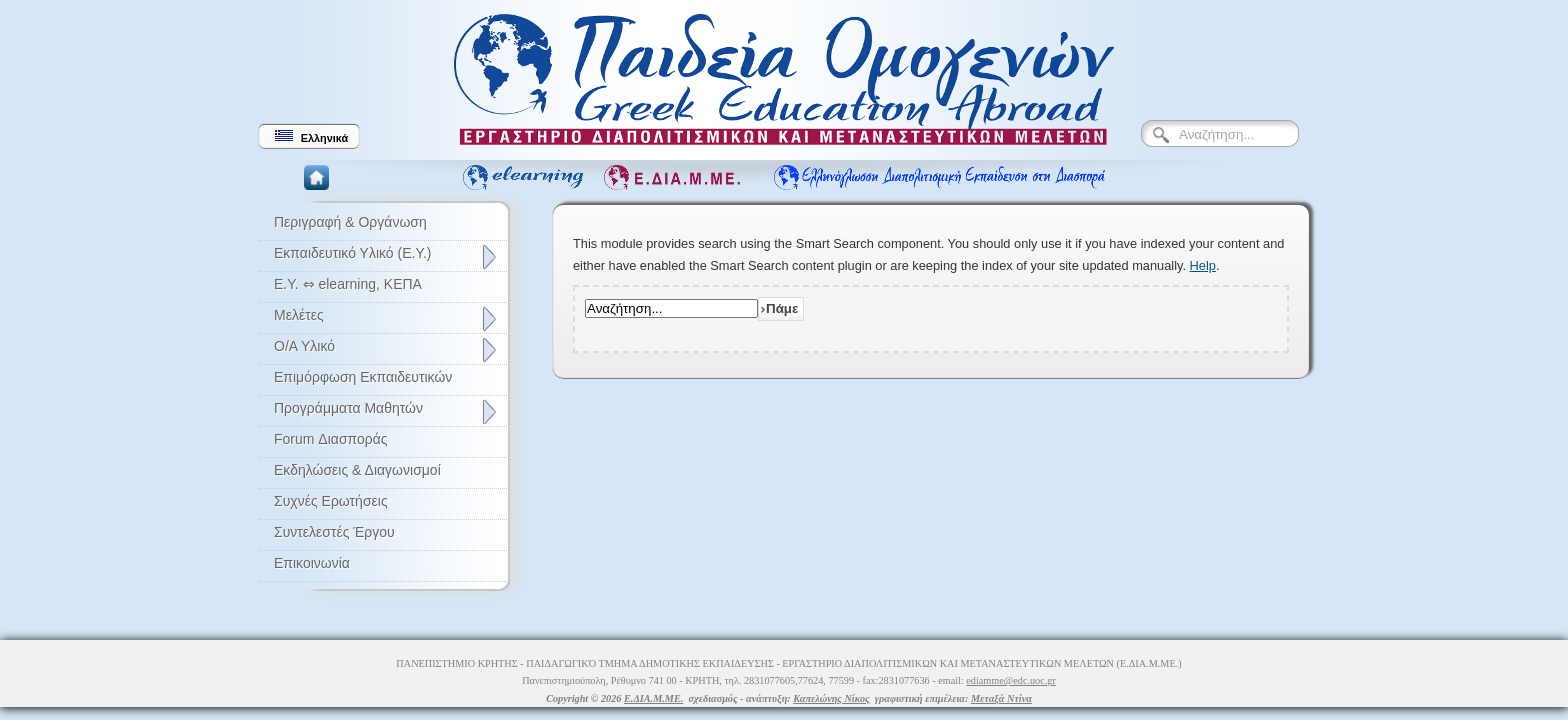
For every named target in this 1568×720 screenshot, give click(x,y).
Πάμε (782, 308)
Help (1203, 265)
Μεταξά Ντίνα (1001, 698)
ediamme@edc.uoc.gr (1011, 680)
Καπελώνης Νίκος (831, 698)
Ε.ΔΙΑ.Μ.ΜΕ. (653, 698)
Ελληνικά (311, 137)
